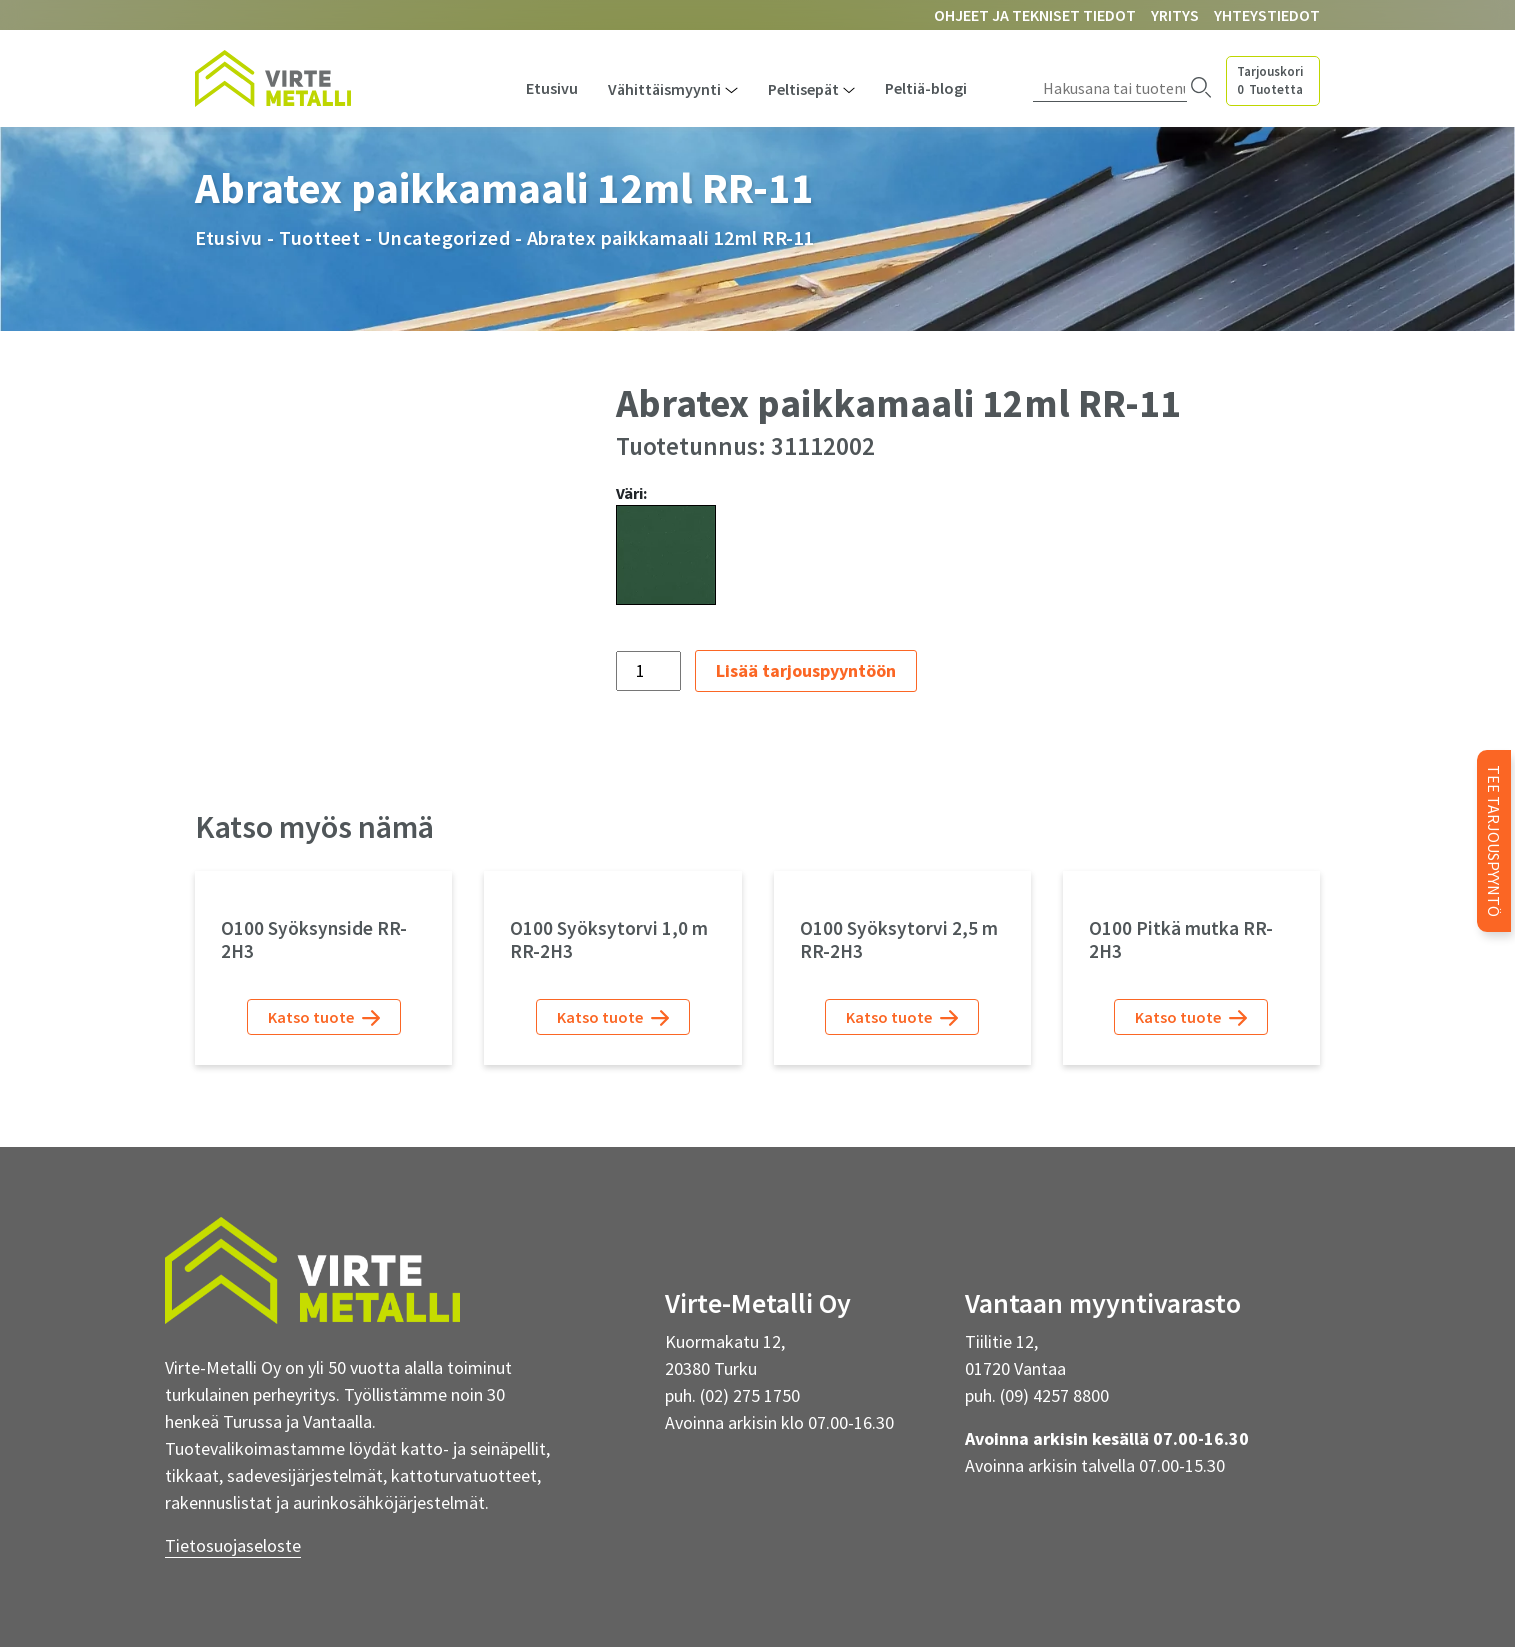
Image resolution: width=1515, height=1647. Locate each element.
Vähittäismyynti (664, 89)
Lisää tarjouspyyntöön (806, 670)
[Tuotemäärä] (648, 671)
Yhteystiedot (1267, 15)
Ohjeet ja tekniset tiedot (1035, 15)
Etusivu (552, 88)
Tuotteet (319, 237)
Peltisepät (803, 89)
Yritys (1175, 15)
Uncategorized (444, 237)
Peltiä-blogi (926, 88)
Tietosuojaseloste (233, 1545)
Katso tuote (324, 1017)
